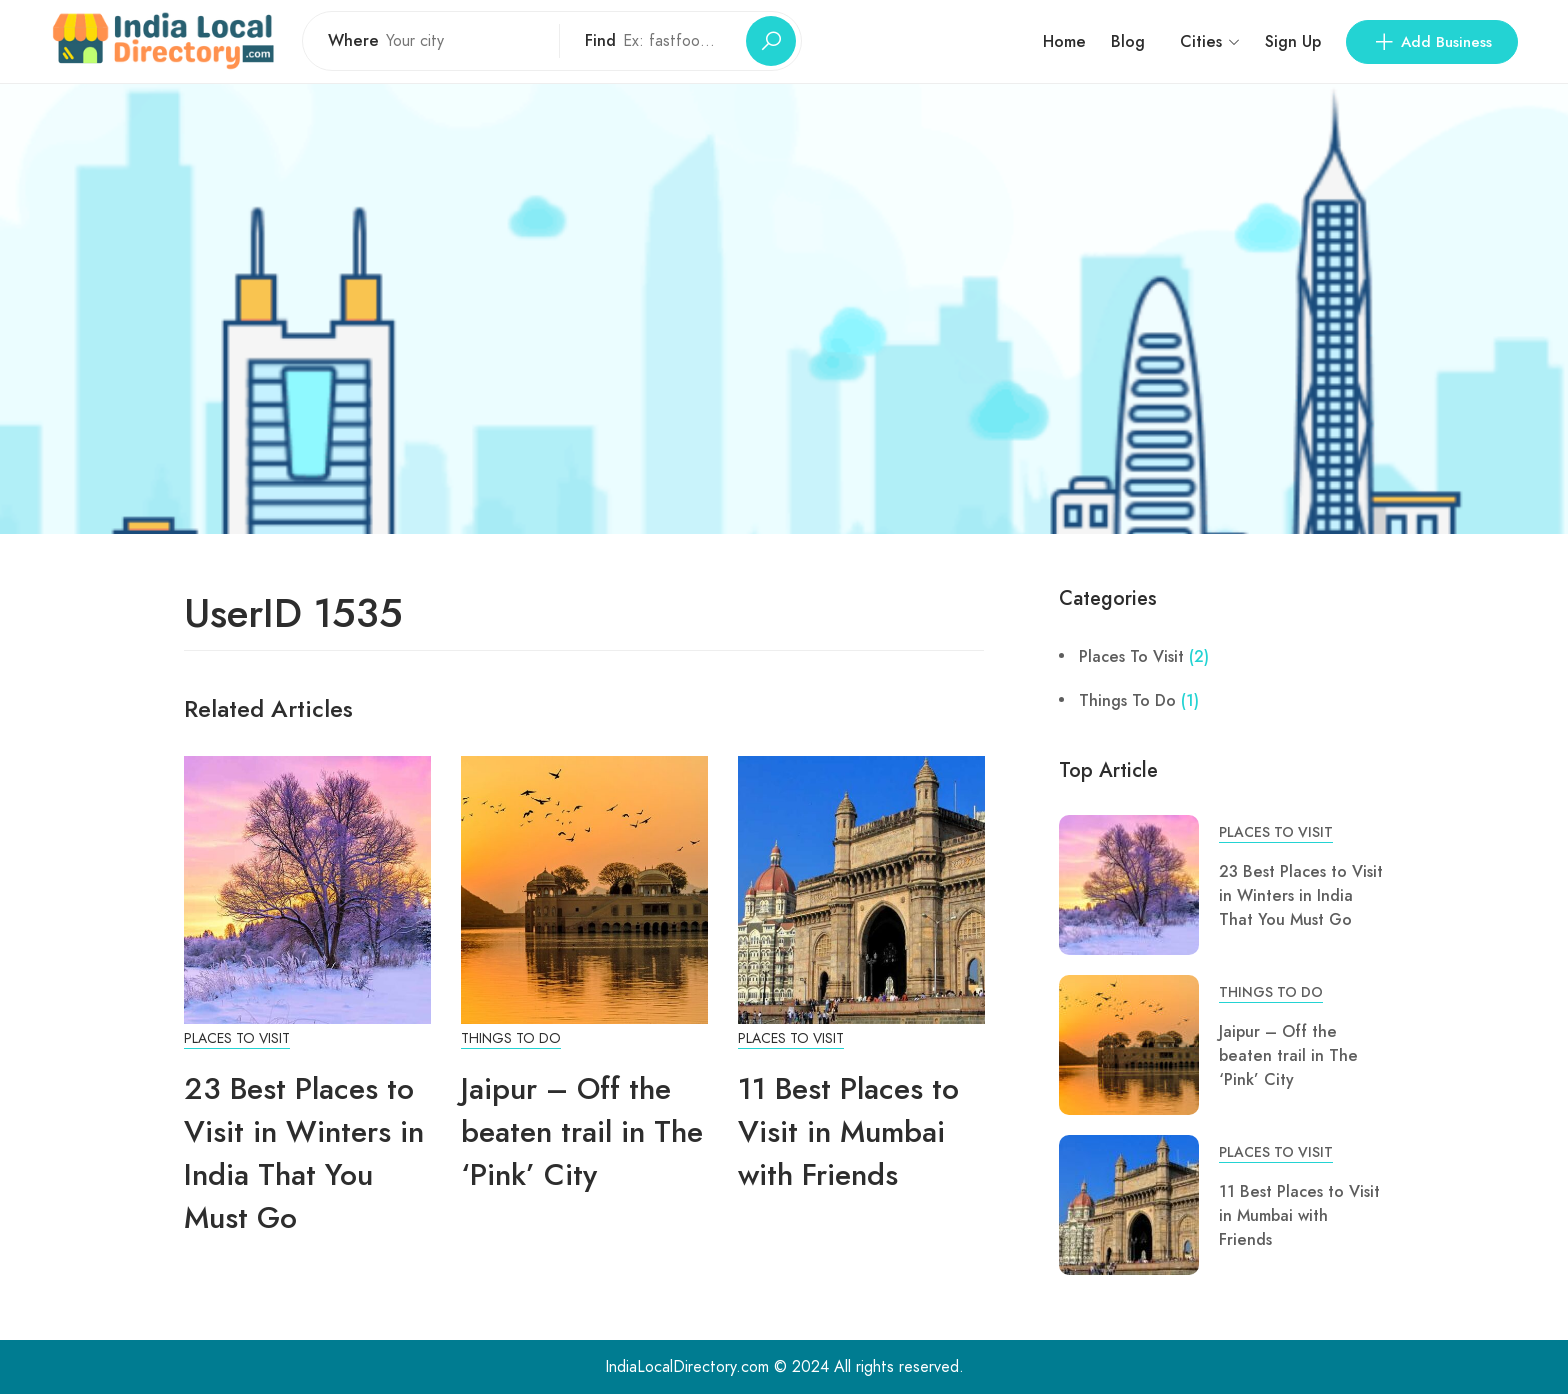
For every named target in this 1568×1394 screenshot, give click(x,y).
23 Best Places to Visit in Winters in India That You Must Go (304, 1153)
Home (1064, 41)
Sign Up (1293, 41)
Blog (1128, 41)
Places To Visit (237, 1038)
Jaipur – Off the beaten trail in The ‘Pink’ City (582, 1131)
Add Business (1432, 42)
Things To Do (511, 1038)
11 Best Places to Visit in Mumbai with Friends (848, 1131)
